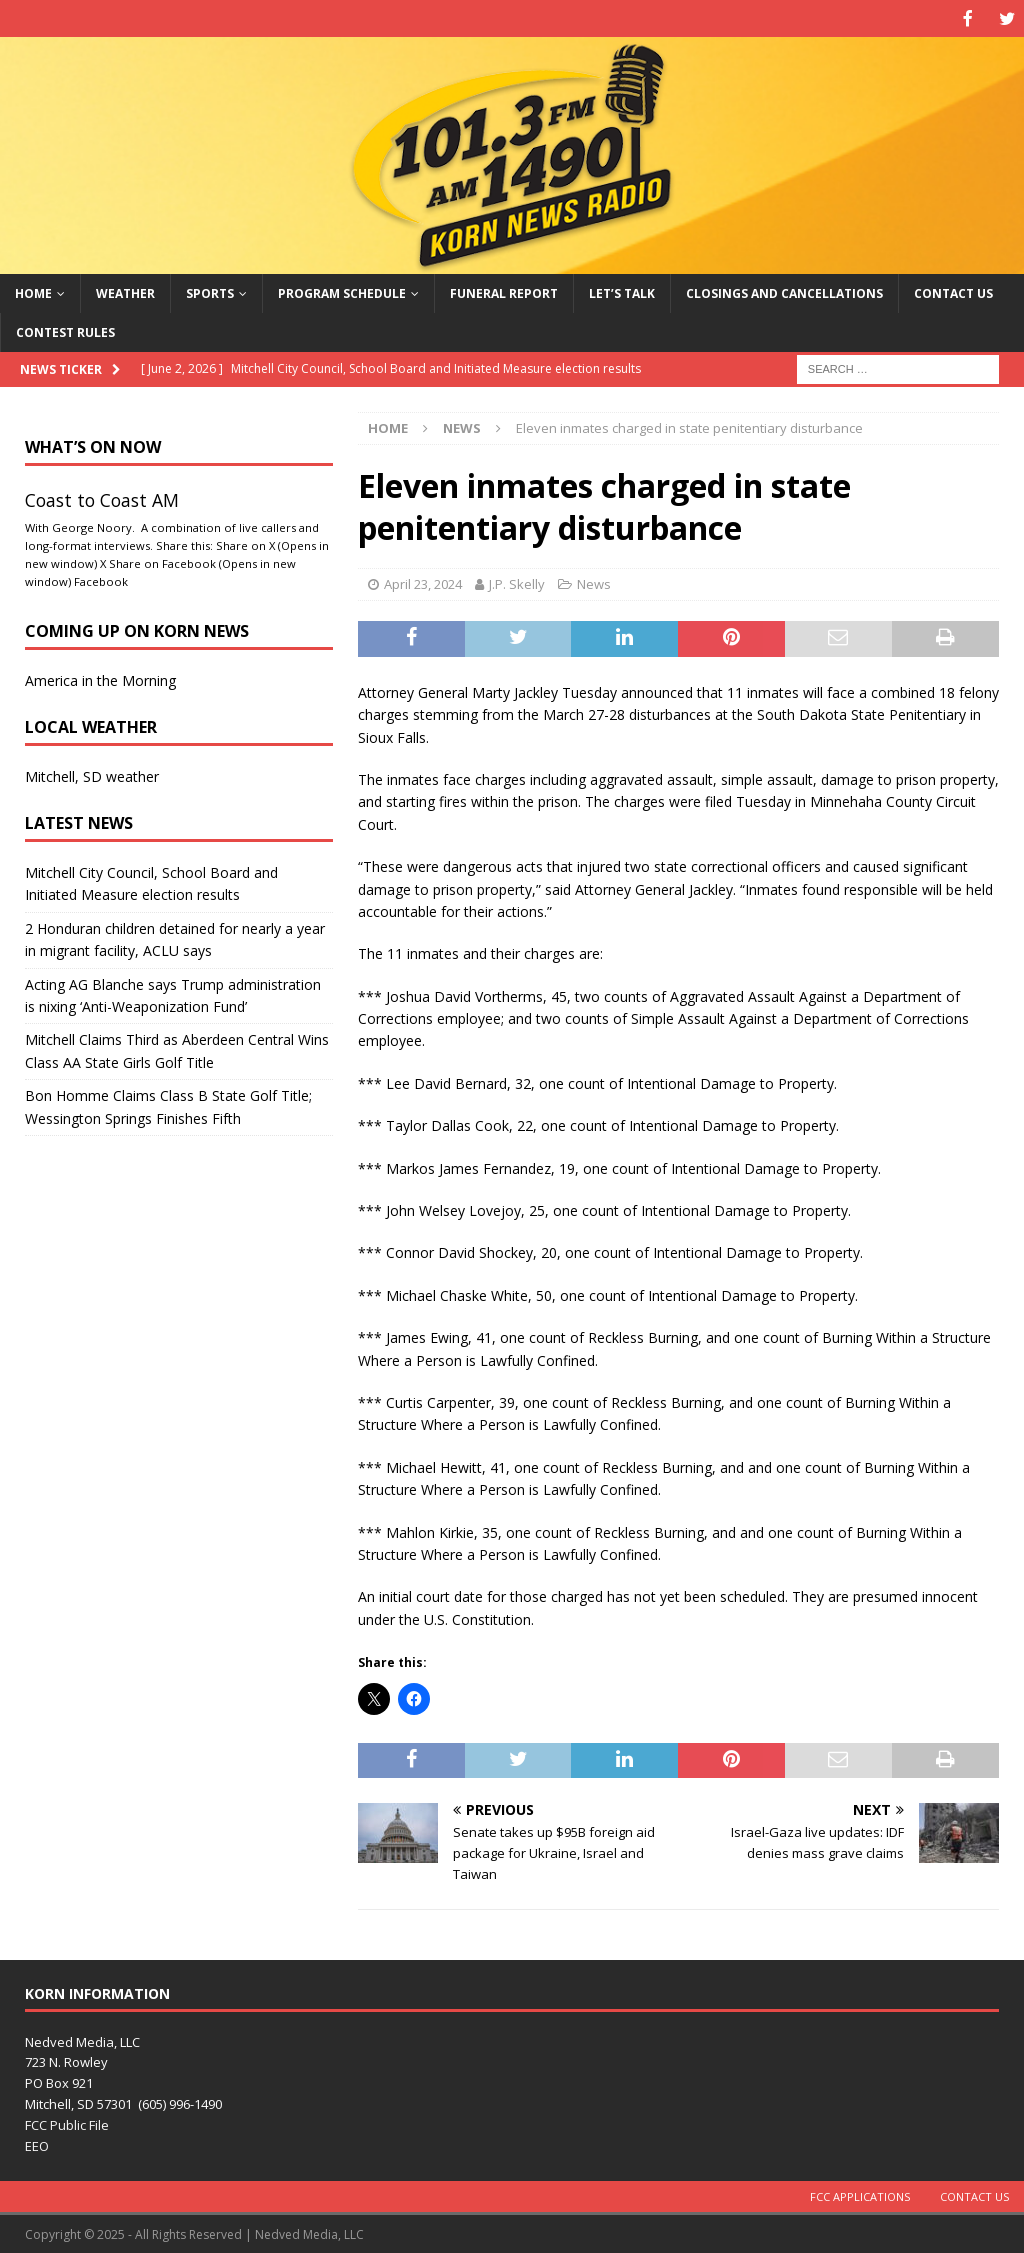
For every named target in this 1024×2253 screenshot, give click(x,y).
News (594, 582)
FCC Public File (67, 2123)
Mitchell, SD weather (92, 774)
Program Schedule (342, 291)
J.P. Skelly (517, 582)
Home (33, 291)
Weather (125, 291)
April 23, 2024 (423, 582)
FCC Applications (860, 2194)
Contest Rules (65, 330)
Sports (210, 291)
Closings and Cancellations (784, 291)
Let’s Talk (622, 291)
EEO (37, 2144)
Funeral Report (504, 291)
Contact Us (953, 291)
